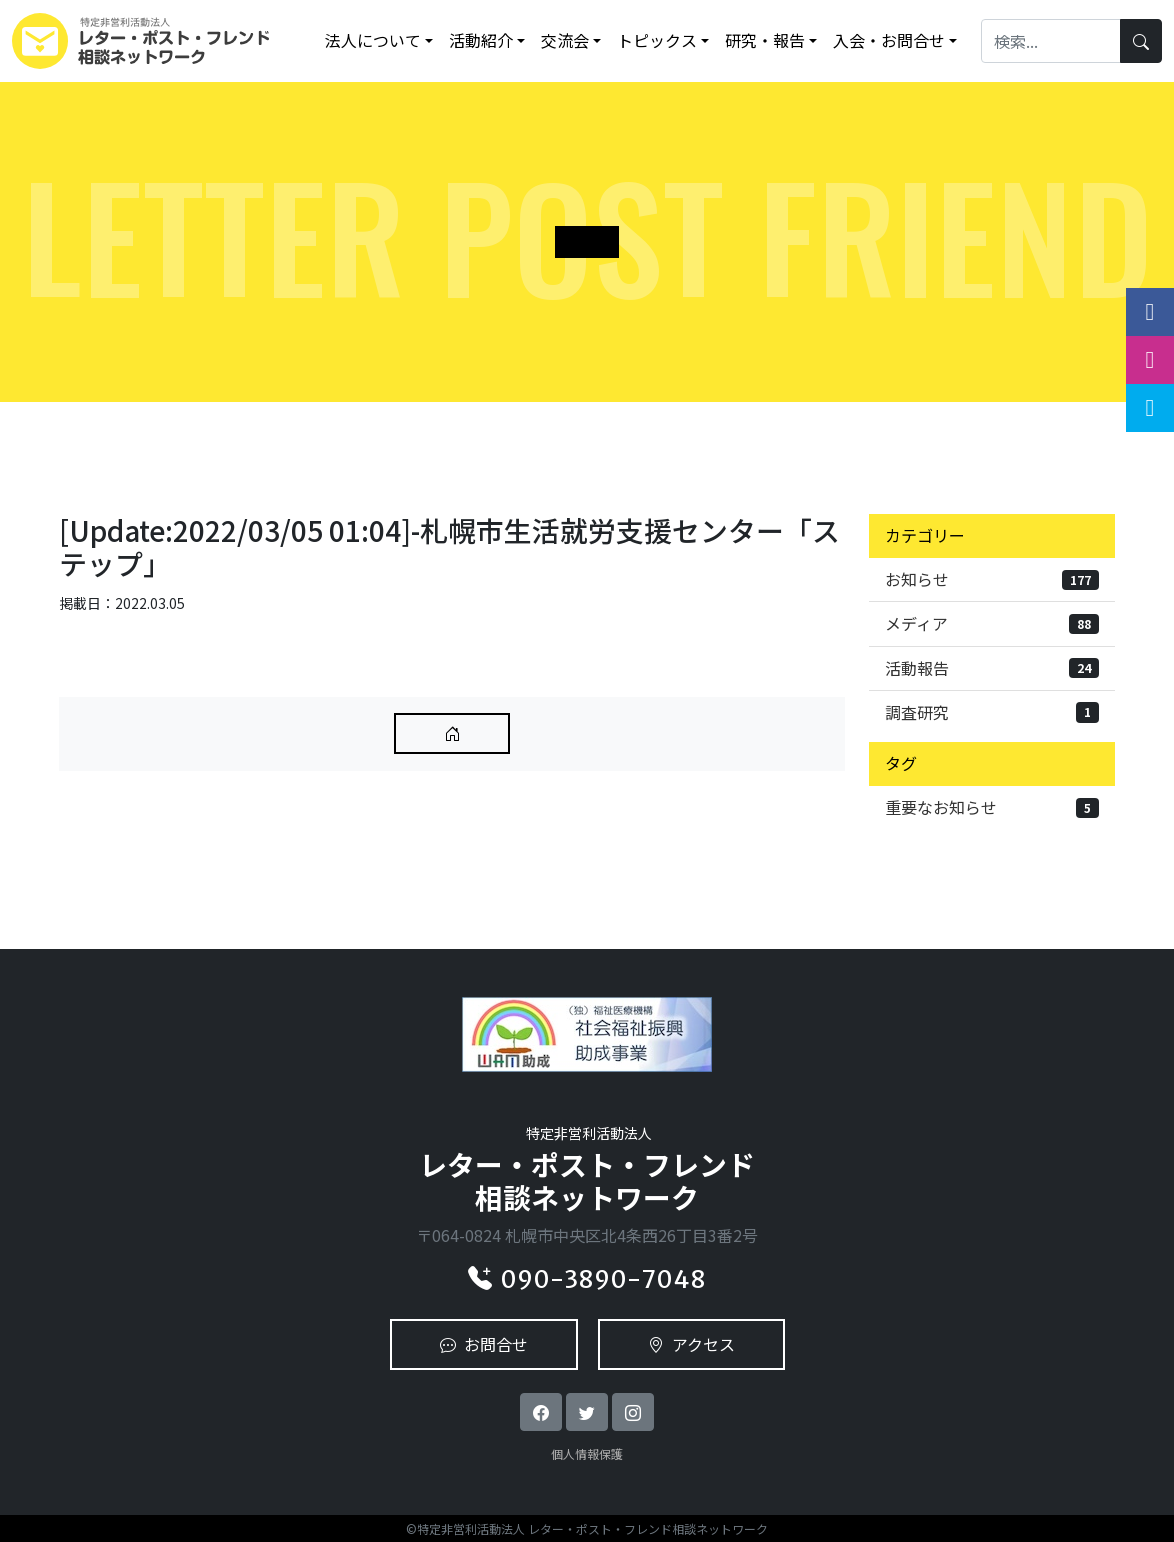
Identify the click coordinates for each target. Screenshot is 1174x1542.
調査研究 (992, 712)
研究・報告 (765, 40)
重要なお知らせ (992, 807)
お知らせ (992, 579)
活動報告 (992, 668)
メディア (992, 623)
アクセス (691, 1344)
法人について (373, 40)
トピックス (657, 40)
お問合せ (484, 1344)
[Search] (1051, 40)
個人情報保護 (587, 1453)
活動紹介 (481, 40)
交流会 (565, 40)
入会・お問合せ (889, 40)
